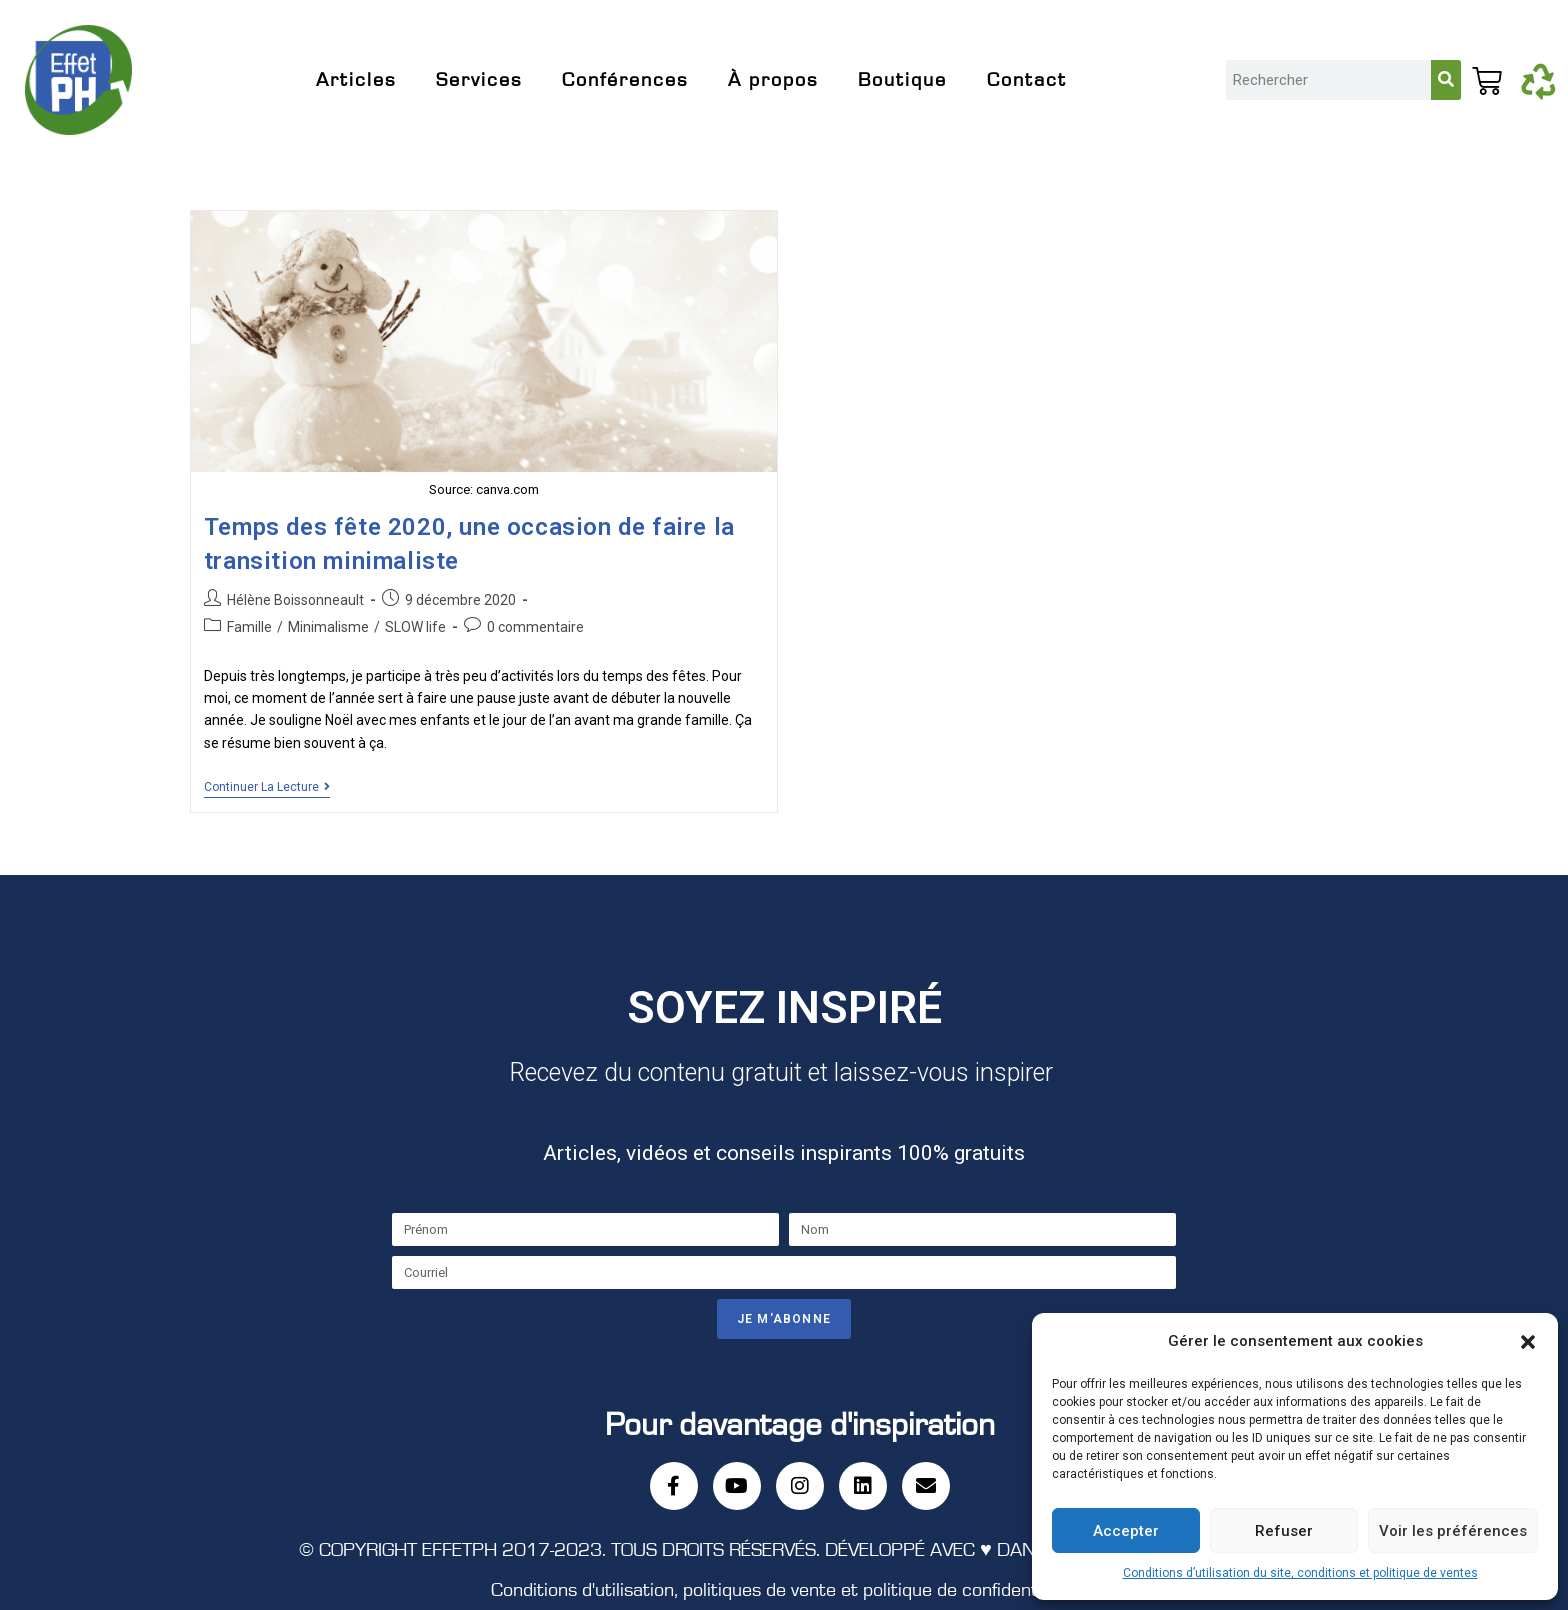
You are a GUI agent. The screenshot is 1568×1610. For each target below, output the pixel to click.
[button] (1528, 1342)
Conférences (625, 80)
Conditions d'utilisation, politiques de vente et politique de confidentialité (784, 1590)
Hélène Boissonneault (295, 600)
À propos (773, 80)
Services (479, 80)
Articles (356, 80)
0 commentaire (535, 627)
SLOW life (415, 627)
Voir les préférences (1453, 1531)
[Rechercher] (1446, 80)
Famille (249, 627)
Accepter (1126, 1531)
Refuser (1284, 1531)
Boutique (902, 80)
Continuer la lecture (267, 787)
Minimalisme (328, 627)
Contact (1027, 80)
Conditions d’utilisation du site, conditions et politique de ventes (1300, 1573)
